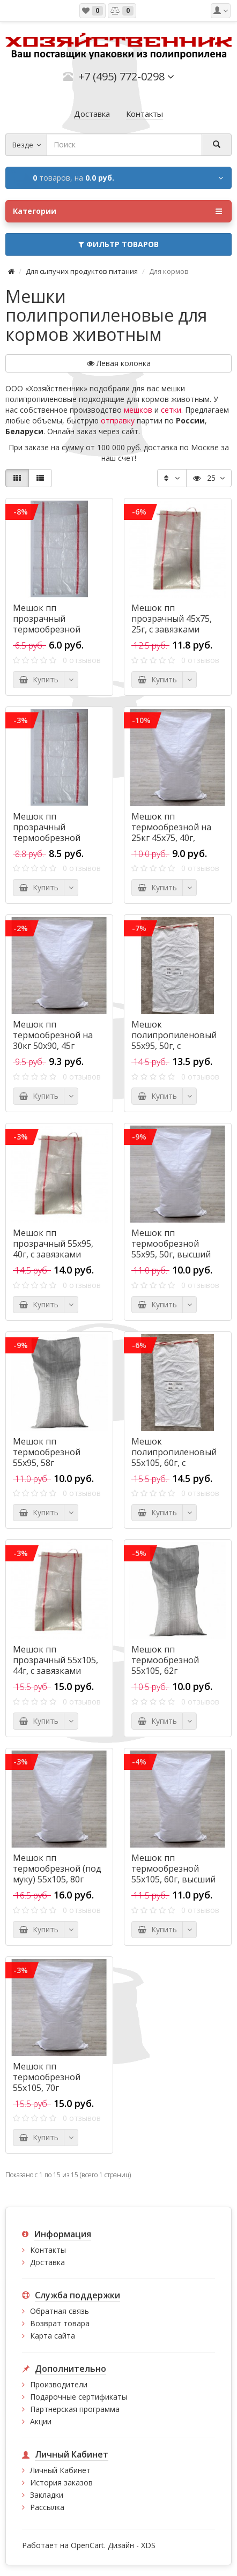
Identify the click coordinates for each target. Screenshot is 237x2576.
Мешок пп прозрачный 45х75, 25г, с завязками (171, 618)
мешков (138, 410)
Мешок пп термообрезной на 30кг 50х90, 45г (53, 1035)
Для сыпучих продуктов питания (82, 271)
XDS (148, 2545)
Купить (38, 679)
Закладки (46, 2495)
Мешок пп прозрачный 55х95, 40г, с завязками (53, 1243)
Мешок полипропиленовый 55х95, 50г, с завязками (174, 1040)
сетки (171, 410)
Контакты (48, 2250)
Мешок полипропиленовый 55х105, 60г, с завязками (174, 1457)
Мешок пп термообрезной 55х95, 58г (46, 1452)
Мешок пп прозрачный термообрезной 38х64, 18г (46, 623)
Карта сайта (52, 2336)
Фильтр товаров (118, 244)
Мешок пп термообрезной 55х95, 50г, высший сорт (171, 1248)
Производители (58, 2384)
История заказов (61, 2482)
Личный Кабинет (60, 2470)
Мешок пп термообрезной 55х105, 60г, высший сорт (173, 1873)
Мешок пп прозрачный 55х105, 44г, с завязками (55, 1660)
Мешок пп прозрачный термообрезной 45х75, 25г (46, 832)
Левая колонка (119, 363)
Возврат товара (60, 2323)
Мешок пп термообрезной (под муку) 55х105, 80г (57, 1868)
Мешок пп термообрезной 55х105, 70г (46, 2077)
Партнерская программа (75, 2409)
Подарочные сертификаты (78, 2397)
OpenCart (87, 2545)
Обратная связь (59, 2311)
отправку (118, 420)
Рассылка (47, 2507)
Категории (117, 211)
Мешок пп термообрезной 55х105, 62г (165, 1660)
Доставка (47, 2262)
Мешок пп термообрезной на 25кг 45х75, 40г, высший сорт (171, 832)
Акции (40, 2421)
